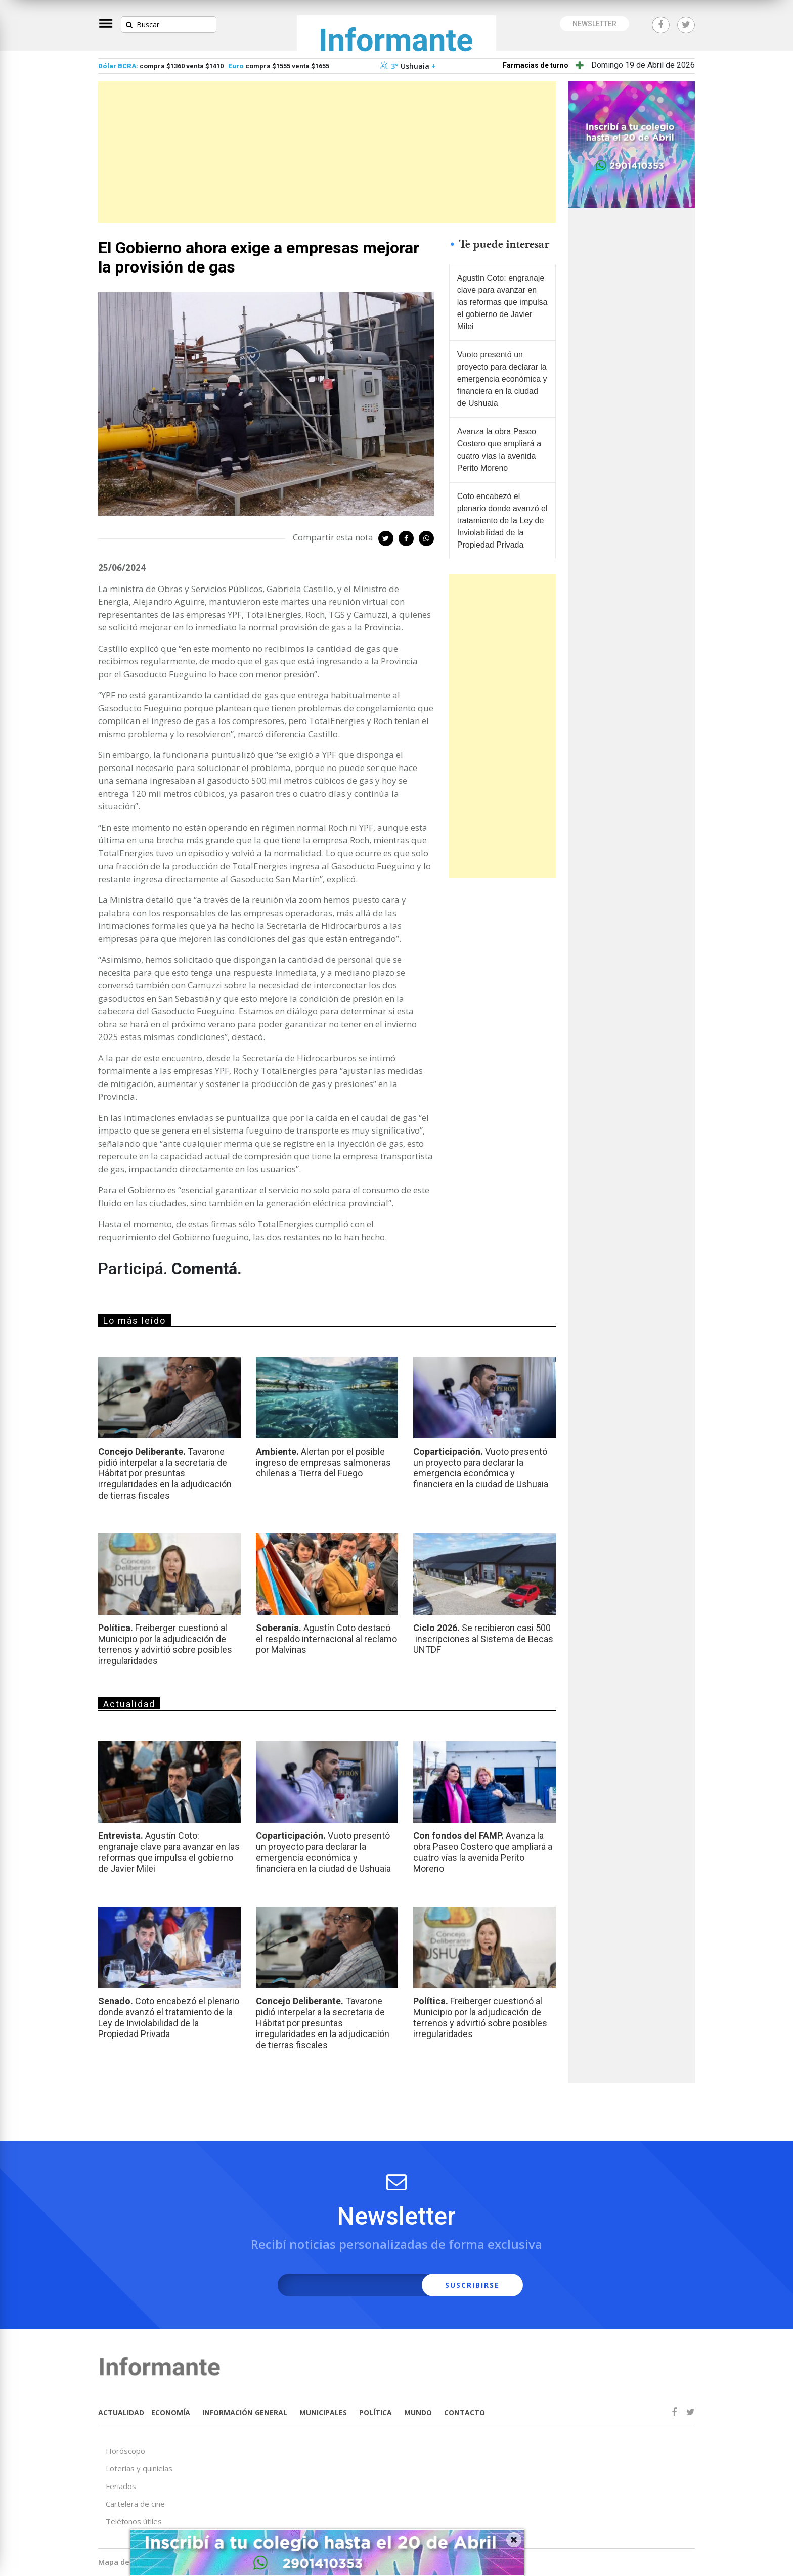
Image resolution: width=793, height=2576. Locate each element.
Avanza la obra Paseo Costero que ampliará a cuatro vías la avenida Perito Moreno (499, 449)
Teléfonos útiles (134, 2521)
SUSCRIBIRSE (472, 2285)
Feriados (121, 2486)
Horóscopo (125, 2451)
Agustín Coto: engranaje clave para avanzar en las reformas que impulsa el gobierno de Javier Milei (502, 302)
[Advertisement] (327, 152)
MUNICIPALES (323, 2412)
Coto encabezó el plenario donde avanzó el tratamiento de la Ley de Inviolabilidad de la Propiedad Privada (502, 520)
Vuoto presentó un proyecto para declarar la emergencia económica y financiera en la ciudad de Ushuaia (502, 379)
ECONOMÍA (170, 2412)
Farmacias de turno (535, 65)
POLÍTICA (375, 2412)
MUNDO (418, 2412)
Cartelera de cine (135, 2504)
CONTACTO (464, 2412)
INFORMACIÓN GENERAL (244, 2412)
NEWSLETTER (594, 24)
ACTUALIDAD (121, 2412)
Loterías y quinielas (139, 2468)
